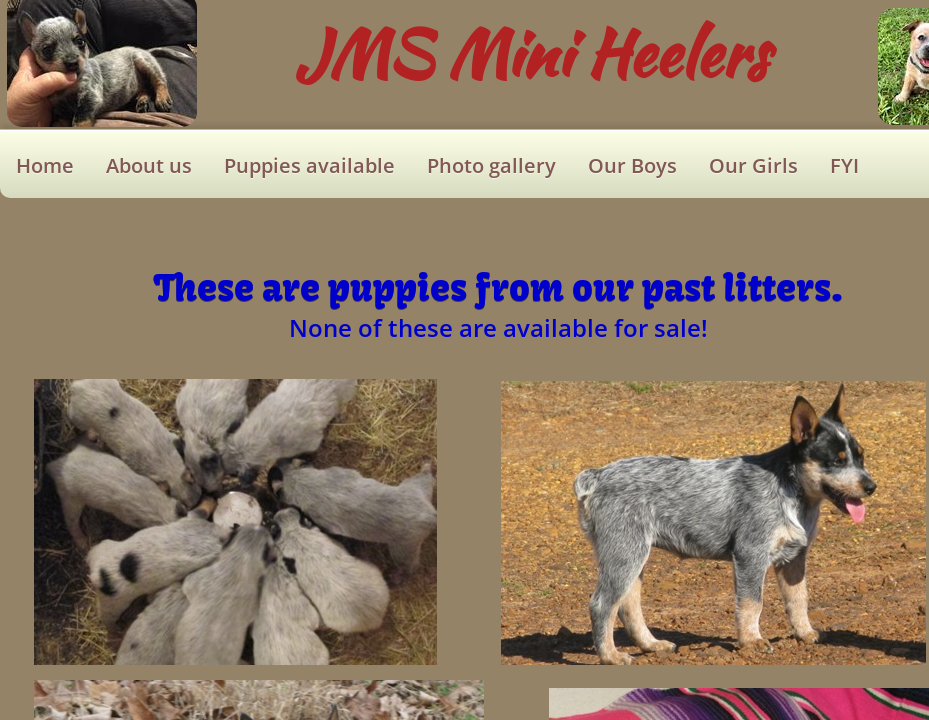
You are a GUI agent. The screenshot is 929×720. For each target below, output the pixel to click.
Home (45, 165)
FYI (844, 165)
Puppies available (309, 165)
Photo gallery (491, 165)
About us (149, 165)
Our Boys (632, 165)
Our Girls (753, 165)
